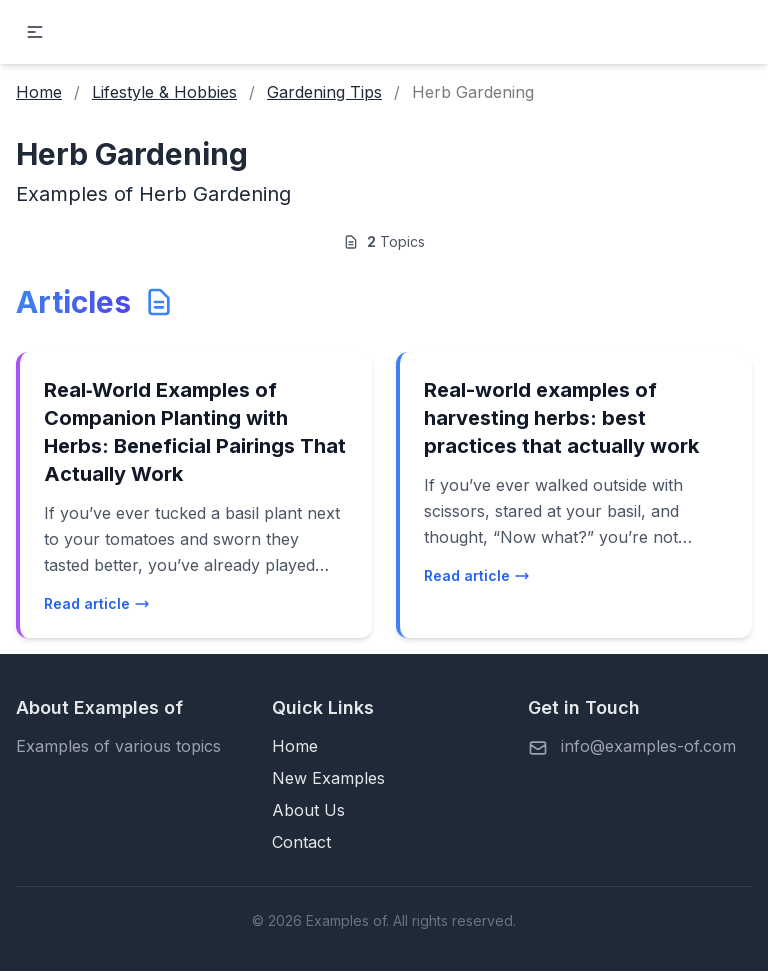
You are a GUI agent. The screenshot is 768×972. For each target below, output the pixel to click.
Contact (301, 842)
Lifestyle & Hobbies (164, 92)
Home (39, 92)
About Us (308, 810)
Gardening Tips (324, 92)
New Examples (328, 778)
